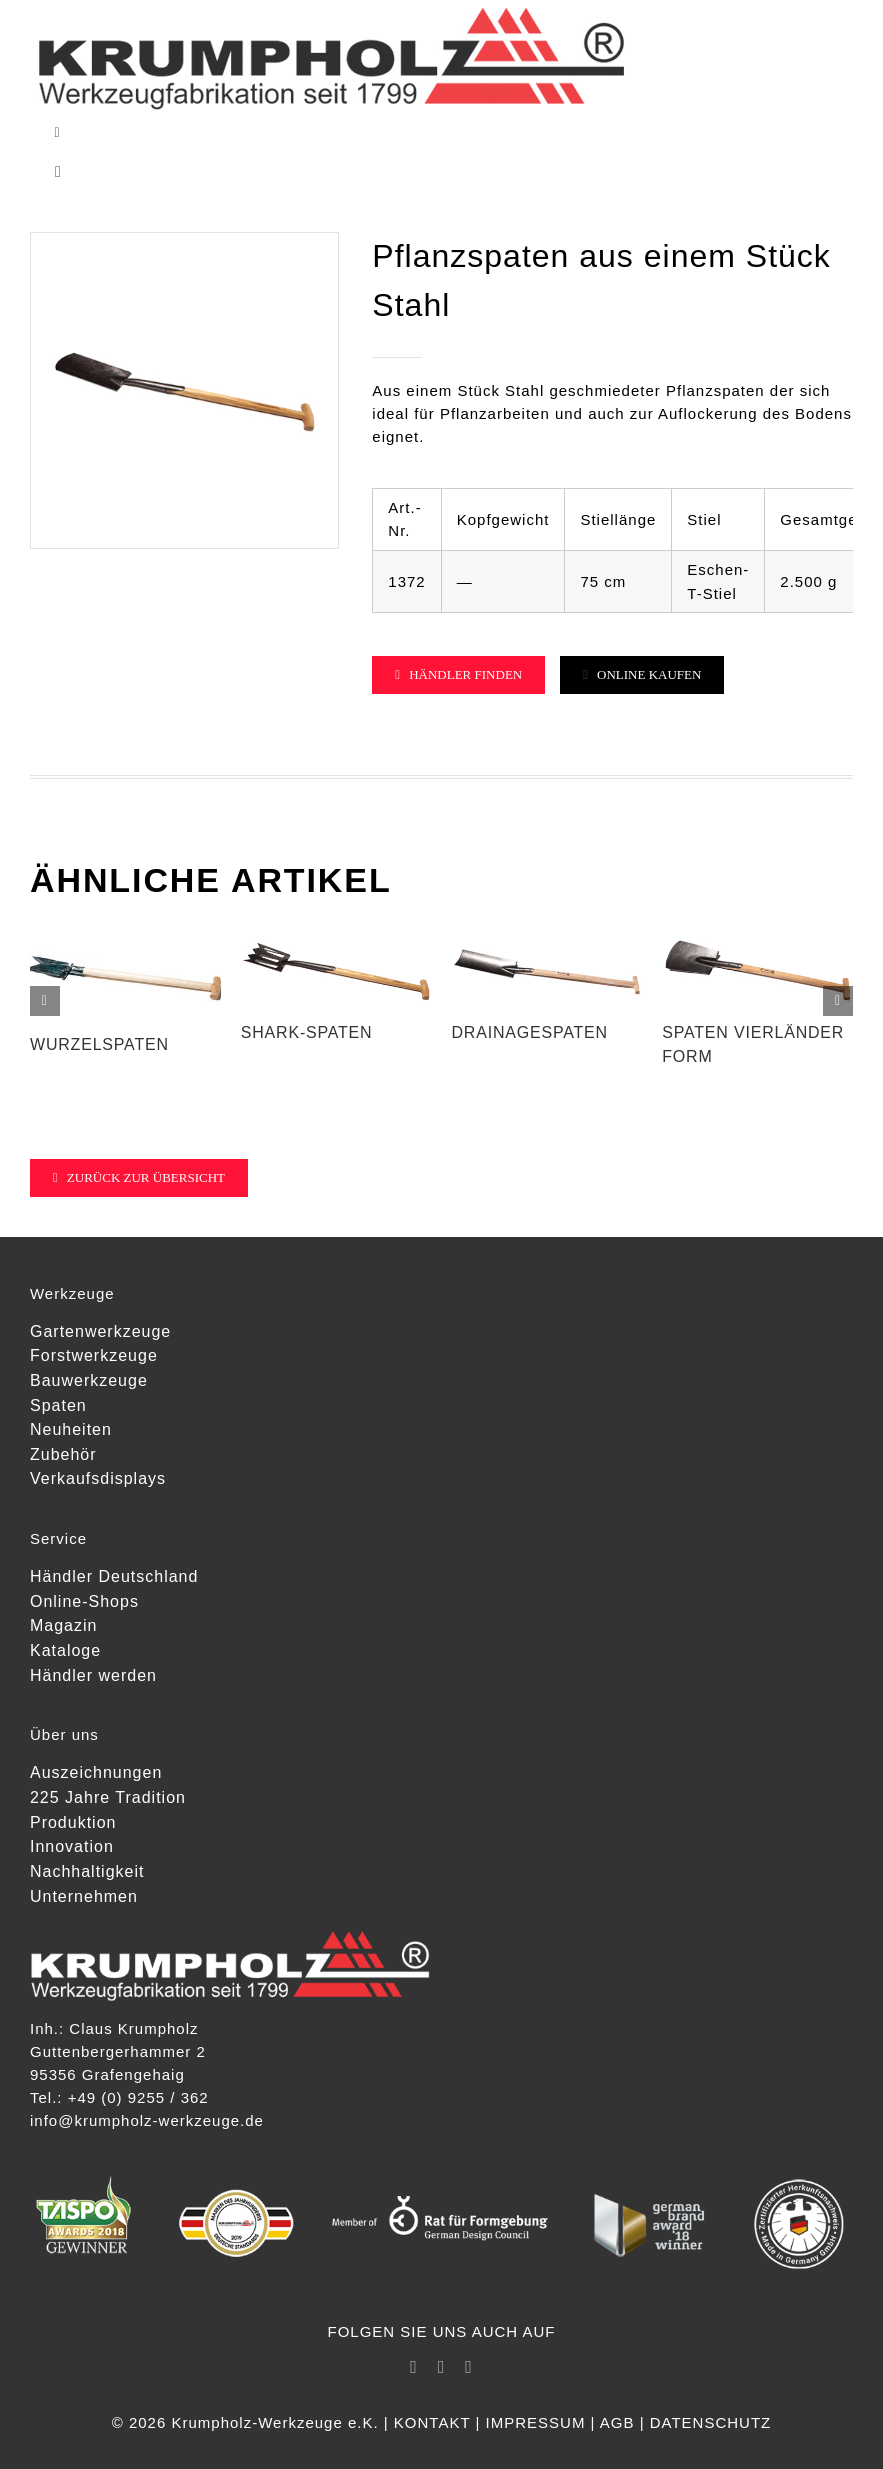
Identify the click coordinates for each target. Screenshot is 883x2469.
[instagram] (442, 2367)
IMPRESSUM (536, 2422)
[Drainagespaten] (547, 939)
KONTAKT (432, 2422)
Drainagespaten (530, 1032)
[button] (45, 1001)
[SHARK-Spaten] (336, 939)
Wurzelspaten (99, 1044)
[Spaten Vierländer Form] (757, 939)
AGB (617, 2422)
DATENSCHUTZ (711, 2422)
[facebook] (414, 2367)
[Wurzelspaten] (125, 939)
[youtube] (469, 2367)
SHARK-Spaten (307, 1032)
